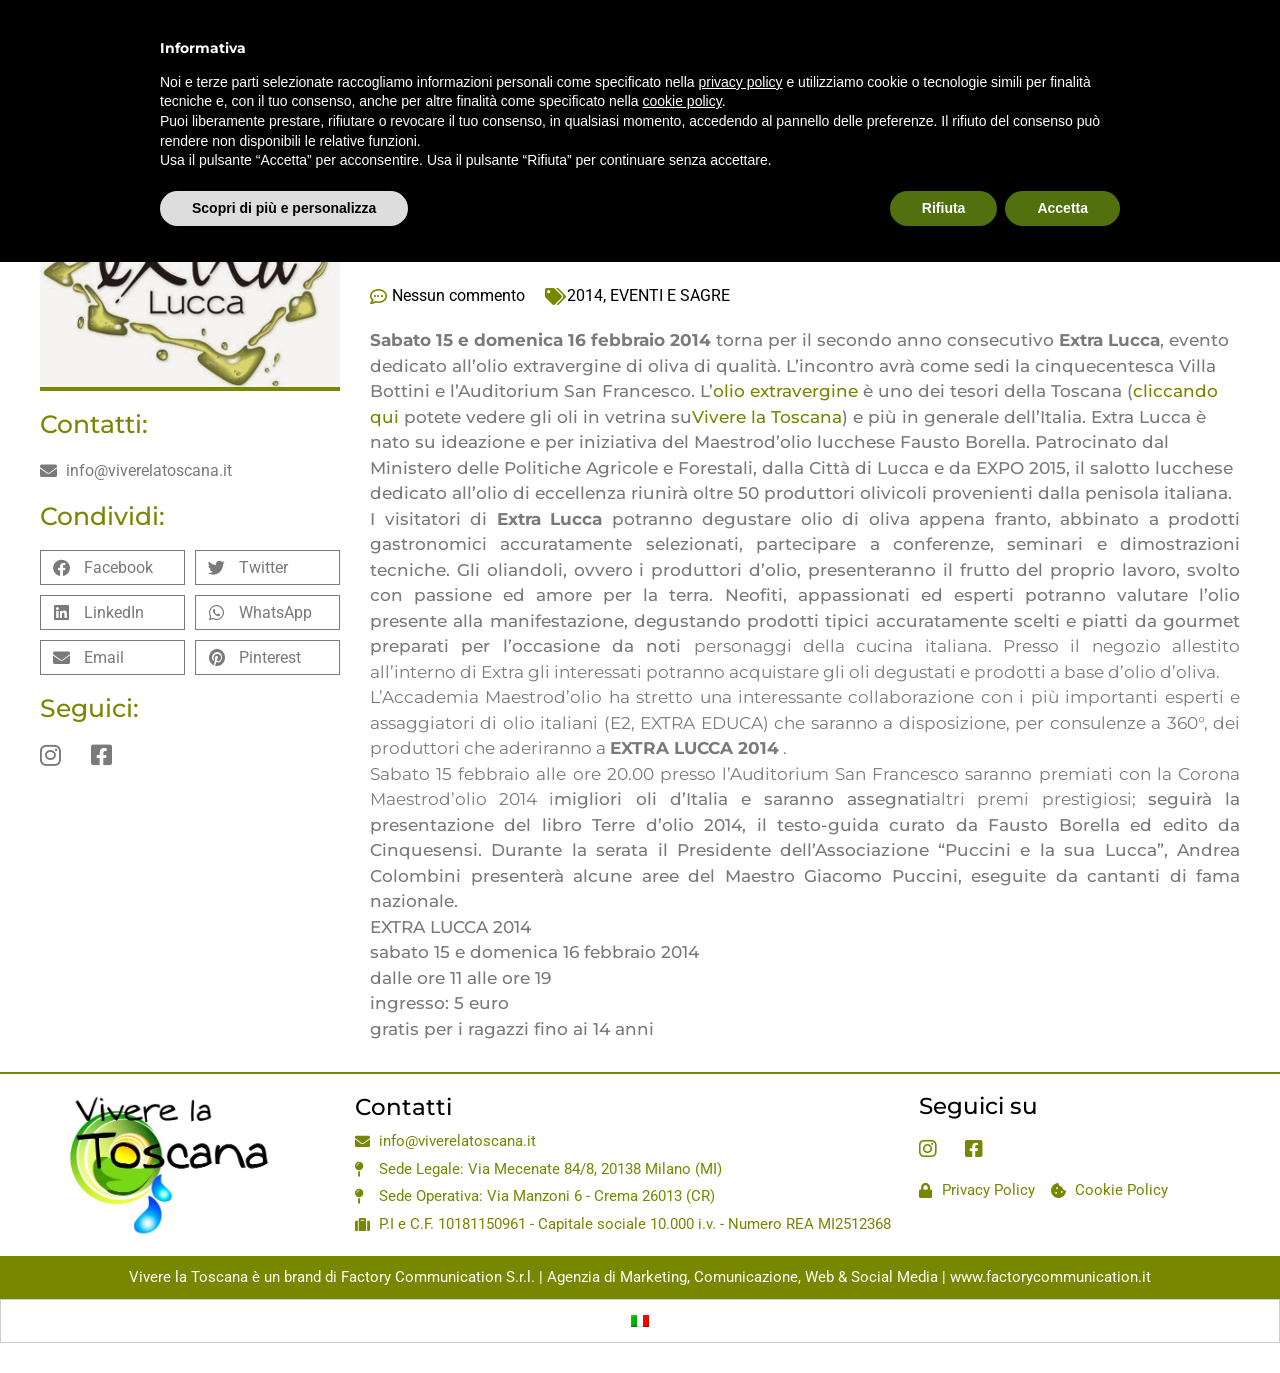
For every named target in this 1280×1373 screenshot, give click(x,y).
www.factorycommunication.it (1050, 1277)
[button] (112, 567)
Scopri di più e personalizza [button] (284, 208)
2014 (585, 295)
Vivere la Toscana (767, 417)
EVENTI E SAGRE (670, 295)
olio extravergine (785, 391)
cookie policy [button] (682, 101)
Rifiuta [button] (944, 208)
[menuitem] (640, 1321)
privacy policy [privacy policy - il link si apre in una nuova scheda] (741, 82)
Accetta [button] (1062, 208)
